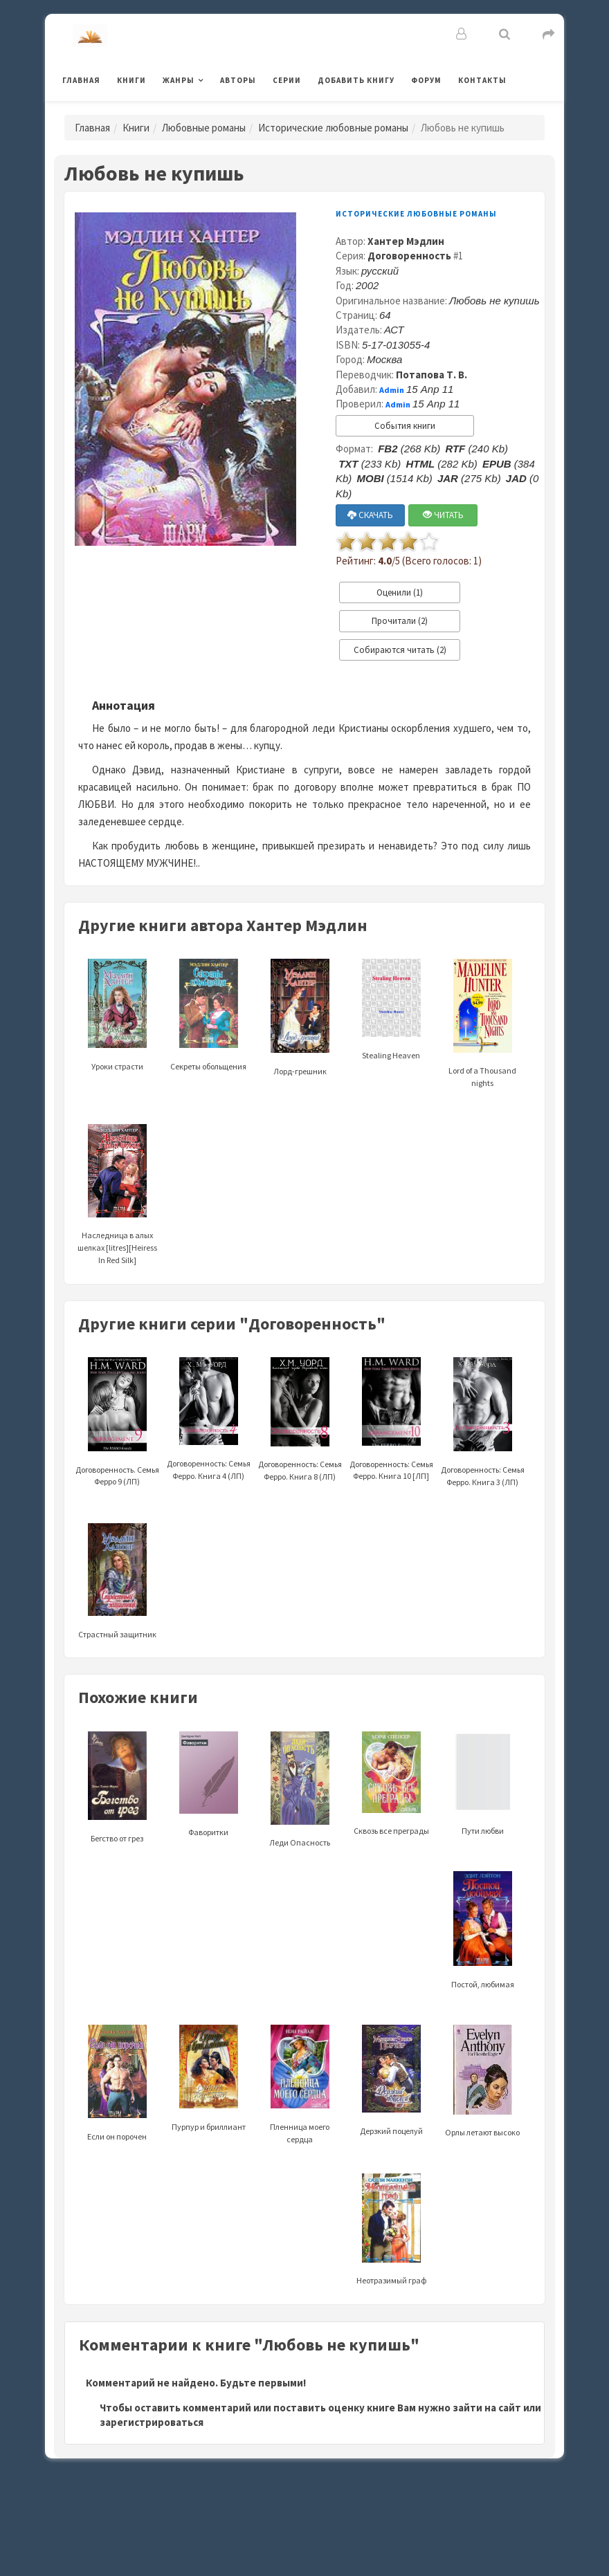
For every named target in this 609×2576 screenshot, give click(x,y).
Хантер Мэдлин (405, 241)
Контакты (482, 80)
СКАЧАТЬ (370, 515)
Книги (131, 80)
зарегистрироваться (151, 2422)
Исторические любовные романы (333, 127)
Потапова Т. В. (431, 374)
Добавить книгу (356, 80)
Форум (426, 80)
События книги (404, 426)
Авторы (238, 80)
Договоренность (409, 255)
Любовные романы (204, 127)
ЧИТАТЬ (443, 515)
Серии (287, 80)
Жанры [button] (178, 80)
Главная (81, 80)
